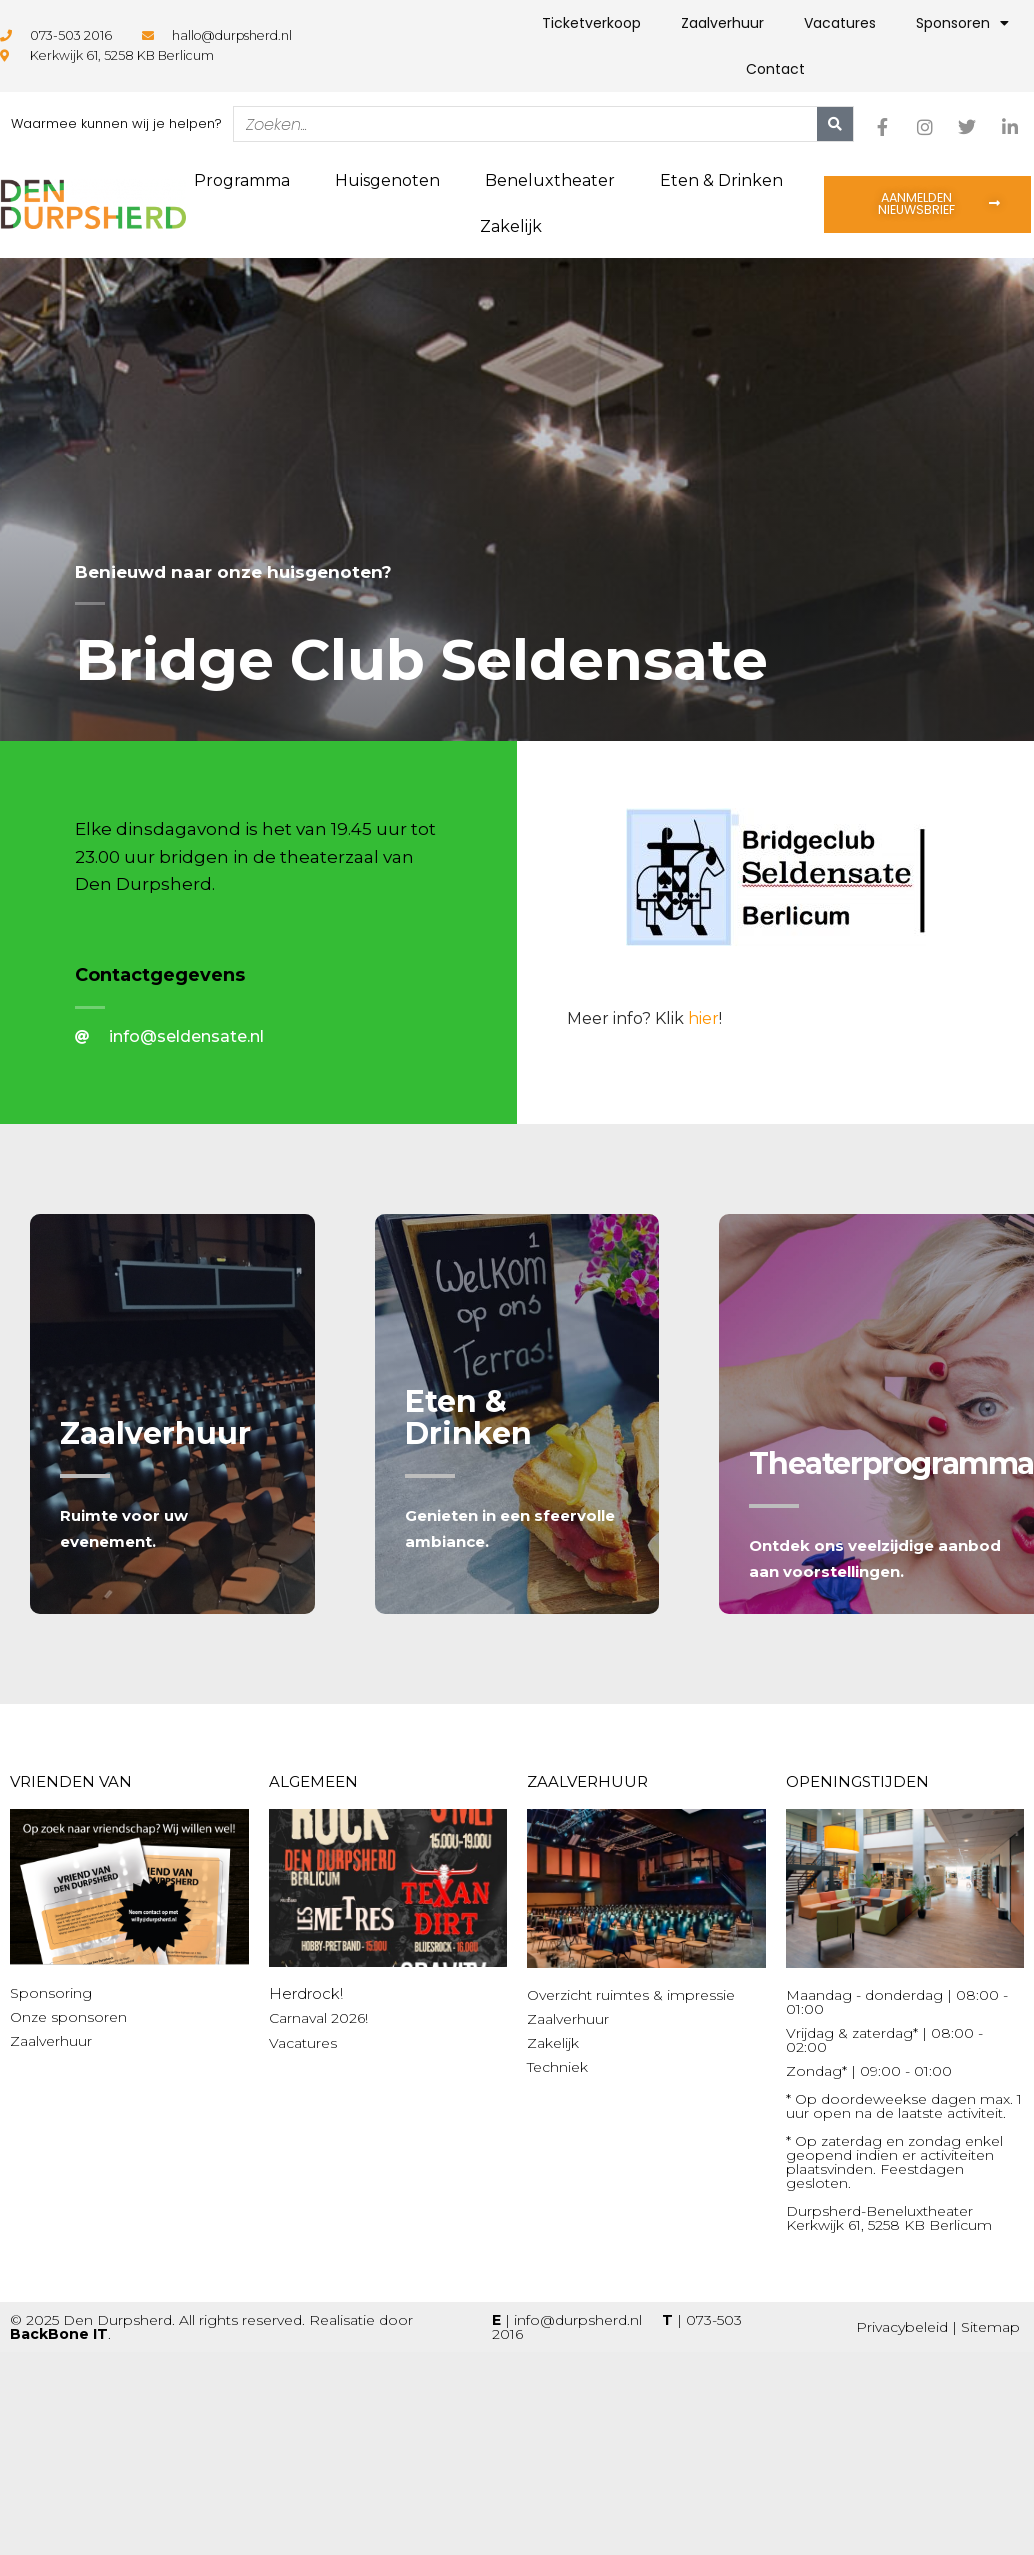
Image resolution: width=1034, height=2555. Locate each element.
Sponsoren (962, 23)
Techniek (557, 2067)
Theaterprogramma (891, 1463)
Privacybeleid (902, 2327)
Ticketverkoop (591, 23)
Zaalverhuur (722, 23)
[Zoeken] (835, 124)
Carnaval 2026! (318, 2018)
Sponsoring (51, 1993)
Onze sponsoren (68, 2017)
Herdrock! (306, 1993)
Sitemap (990, 2327)
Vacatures (840, 23)
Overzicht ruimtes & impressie (631, 1995)
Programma (242, 180)
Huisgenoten (387, 180)
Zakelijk (511, 226)
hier (703, 1018)
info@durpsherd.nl (578, 2320)
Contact (775, 69)
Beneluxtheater (550, 180)
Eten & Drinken (721, 180)
